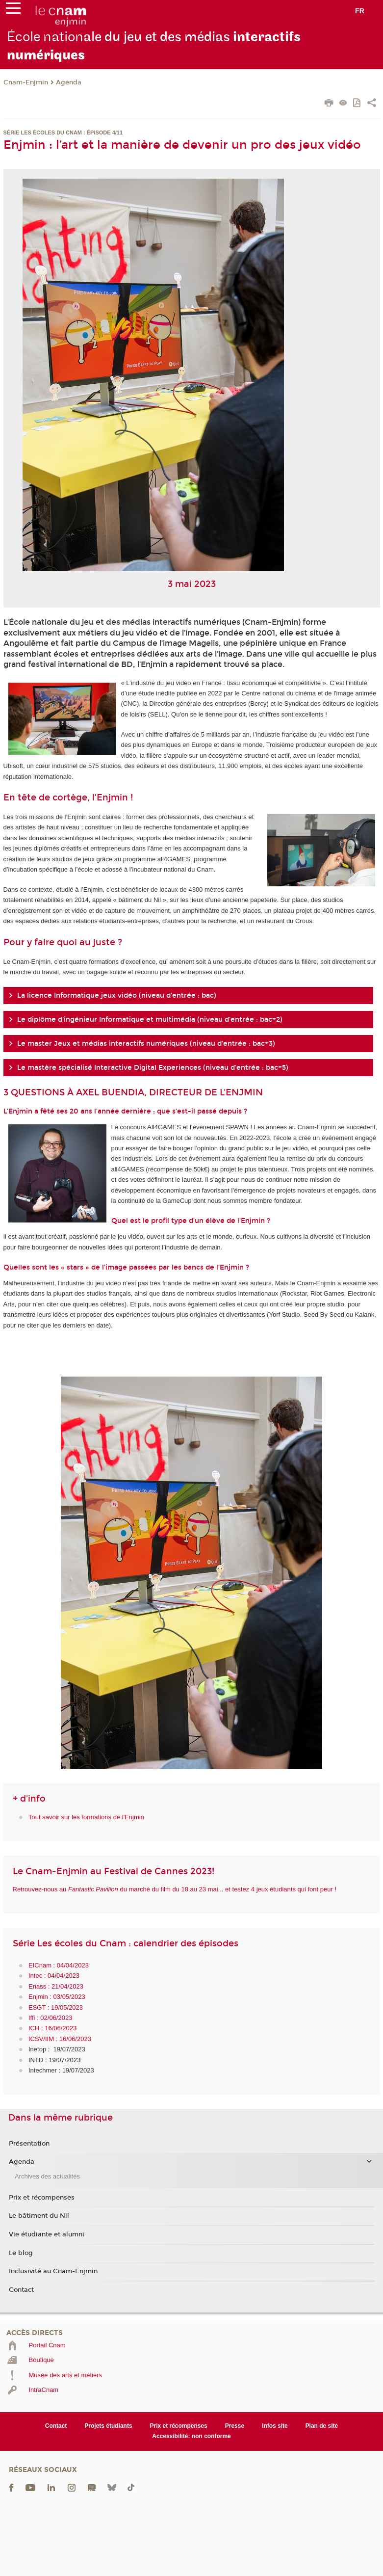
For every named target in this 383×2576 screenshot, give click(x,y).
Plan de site (322, 2425)
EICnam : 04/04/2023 (58, 1965)
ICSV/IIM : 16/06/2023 (59, 2039)
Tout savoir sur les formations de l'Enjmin (86, 1817)
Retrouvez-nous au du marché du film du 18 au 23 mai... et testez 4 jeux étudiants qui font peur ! (175, 1889)
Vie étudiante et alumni (46, 2234)
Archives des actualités (47, 2176)
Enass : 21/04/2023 (55, 1986)
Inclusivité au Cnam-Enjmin (53, 2271)
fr (359, 11)
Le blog (21, 2253)
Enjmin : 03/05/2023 (56, 1996)
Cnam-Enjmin (25, 82)
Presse (234, 2425)
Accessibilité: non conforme (191, 2436)
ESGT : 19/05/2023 (55, 2007)
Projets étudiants (108, 2425)
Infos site (275, 2425)
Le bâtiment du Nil (39, 2216)
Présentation (29, 2144)
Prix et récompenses (42, 2198)
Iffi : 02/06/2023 (50, 2017)
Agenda (68, 82)
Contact (21, 2290)
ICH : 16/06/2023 (52, 2028)
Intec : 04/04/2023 (53, 1975)
